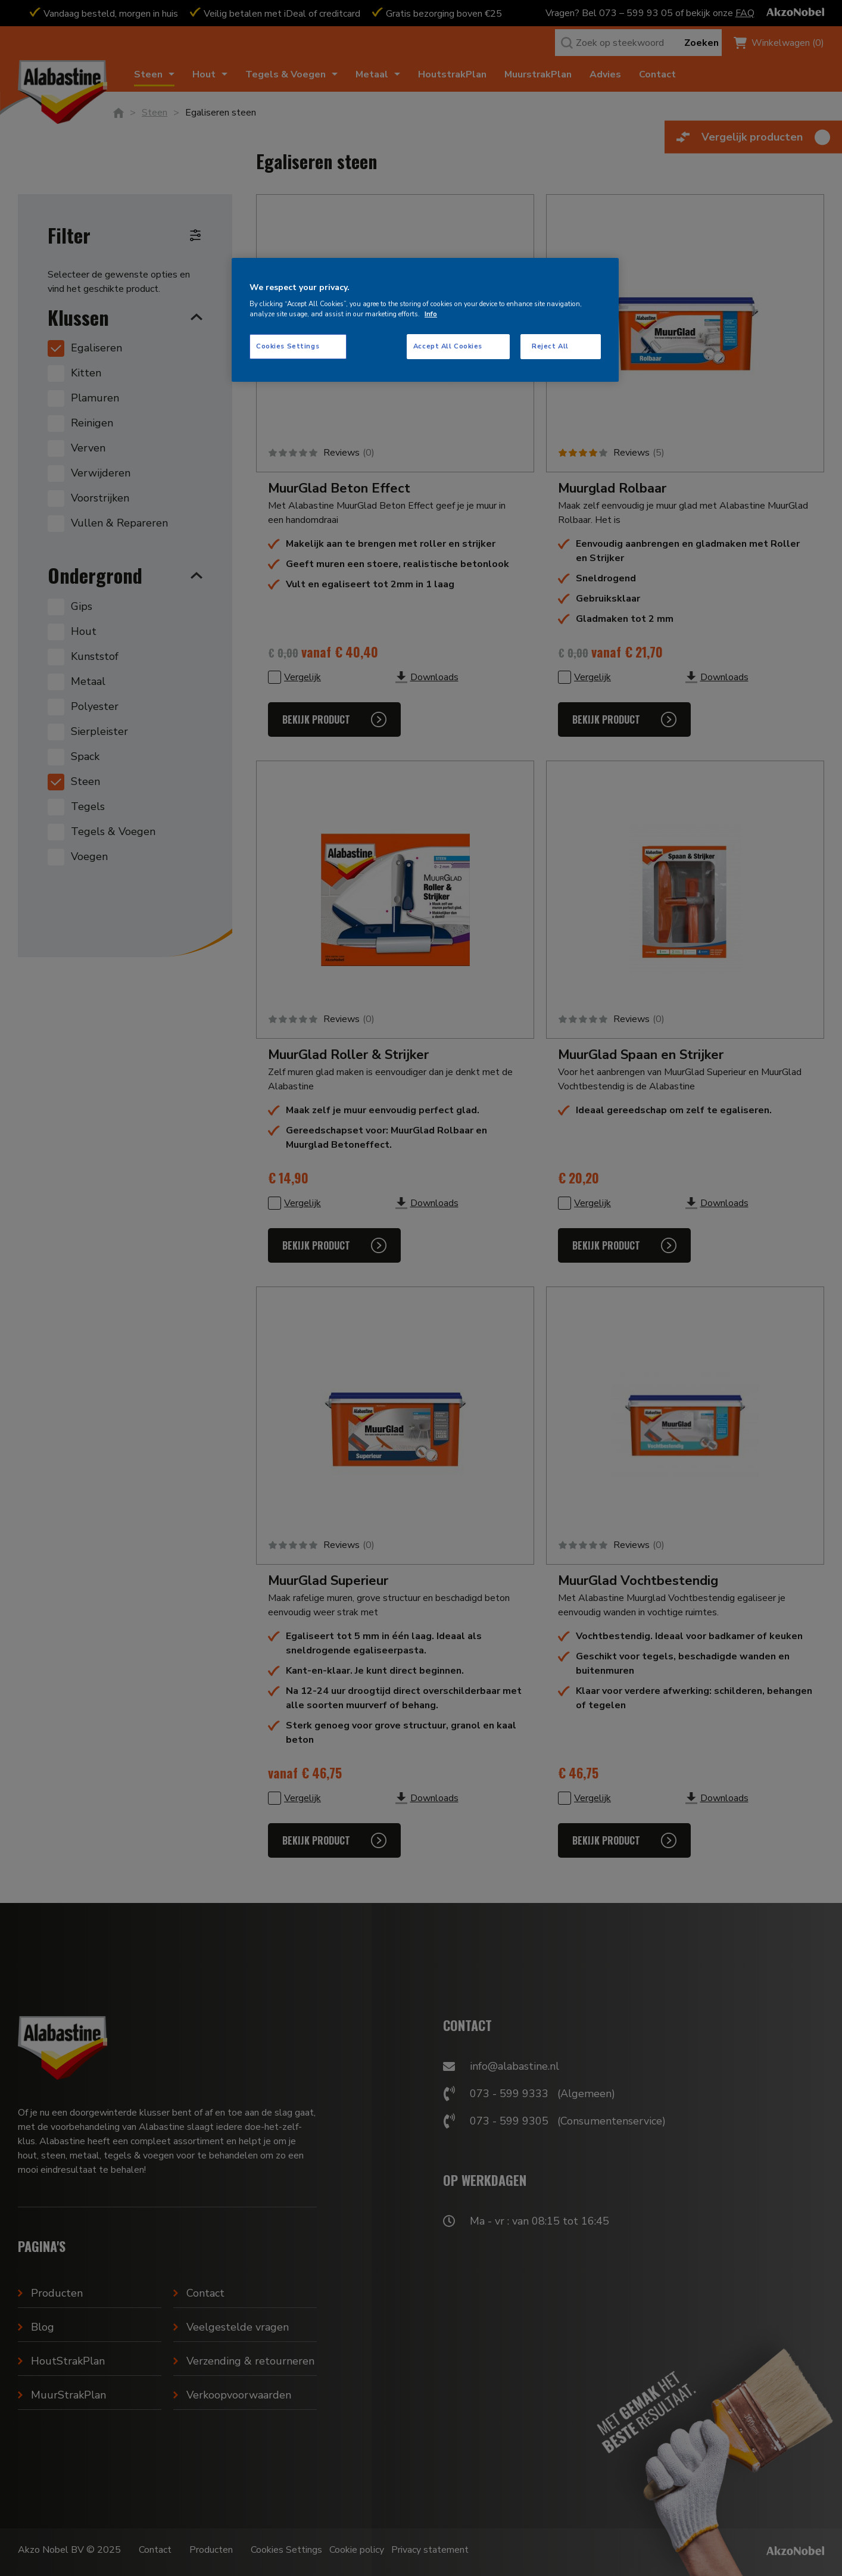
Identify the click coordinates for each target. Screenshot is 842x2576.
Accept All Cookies (447, 346)
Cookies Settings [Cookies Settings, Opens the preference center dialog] (287, 346)
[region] (425, 320)
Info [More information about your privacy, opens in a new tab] (431, 314)
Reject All (550, 346)
